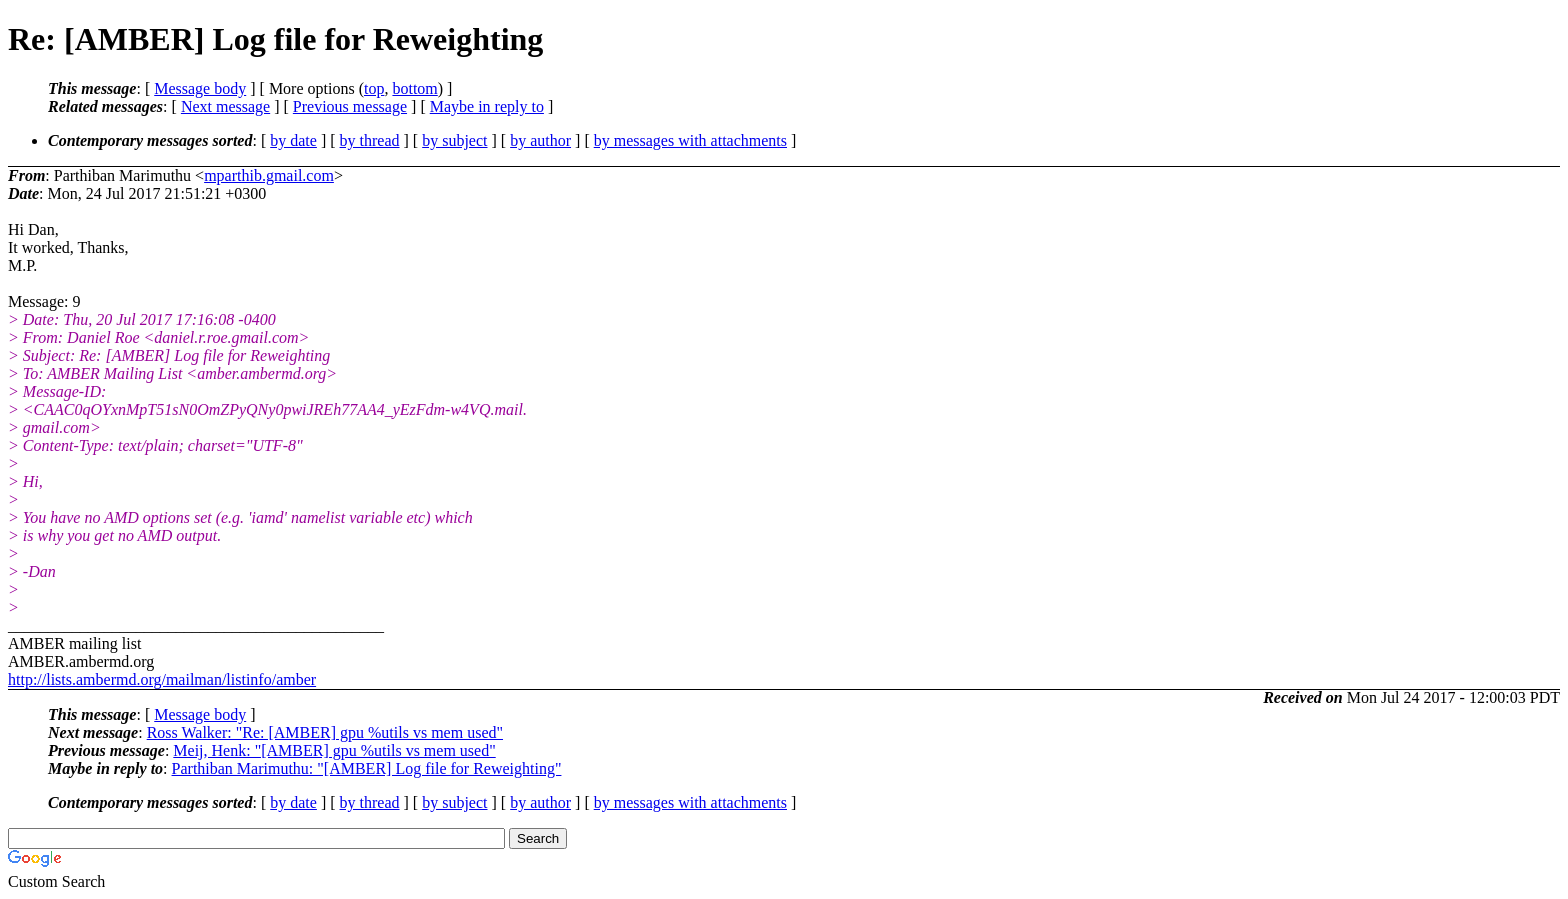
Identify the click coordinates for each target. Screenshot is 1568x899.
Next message (225, 106)
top (374, 88)
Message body (200, 88)
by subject (454, 140)
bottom (414, 88)
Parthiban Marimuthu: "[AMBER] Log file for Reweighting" (367, 768)
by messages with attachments (690, 140)
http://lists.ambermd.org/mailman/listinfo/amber (162, 679)
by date (293, 140)
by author (540, 140)
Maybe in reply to (487, 106)
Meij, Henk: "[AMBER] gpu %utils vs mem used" (334, 750)
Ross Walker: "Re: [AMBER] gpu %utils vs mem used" (325, 732)
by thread (370, 140)
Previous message (350, 106)
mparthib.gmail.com (269, 175)
